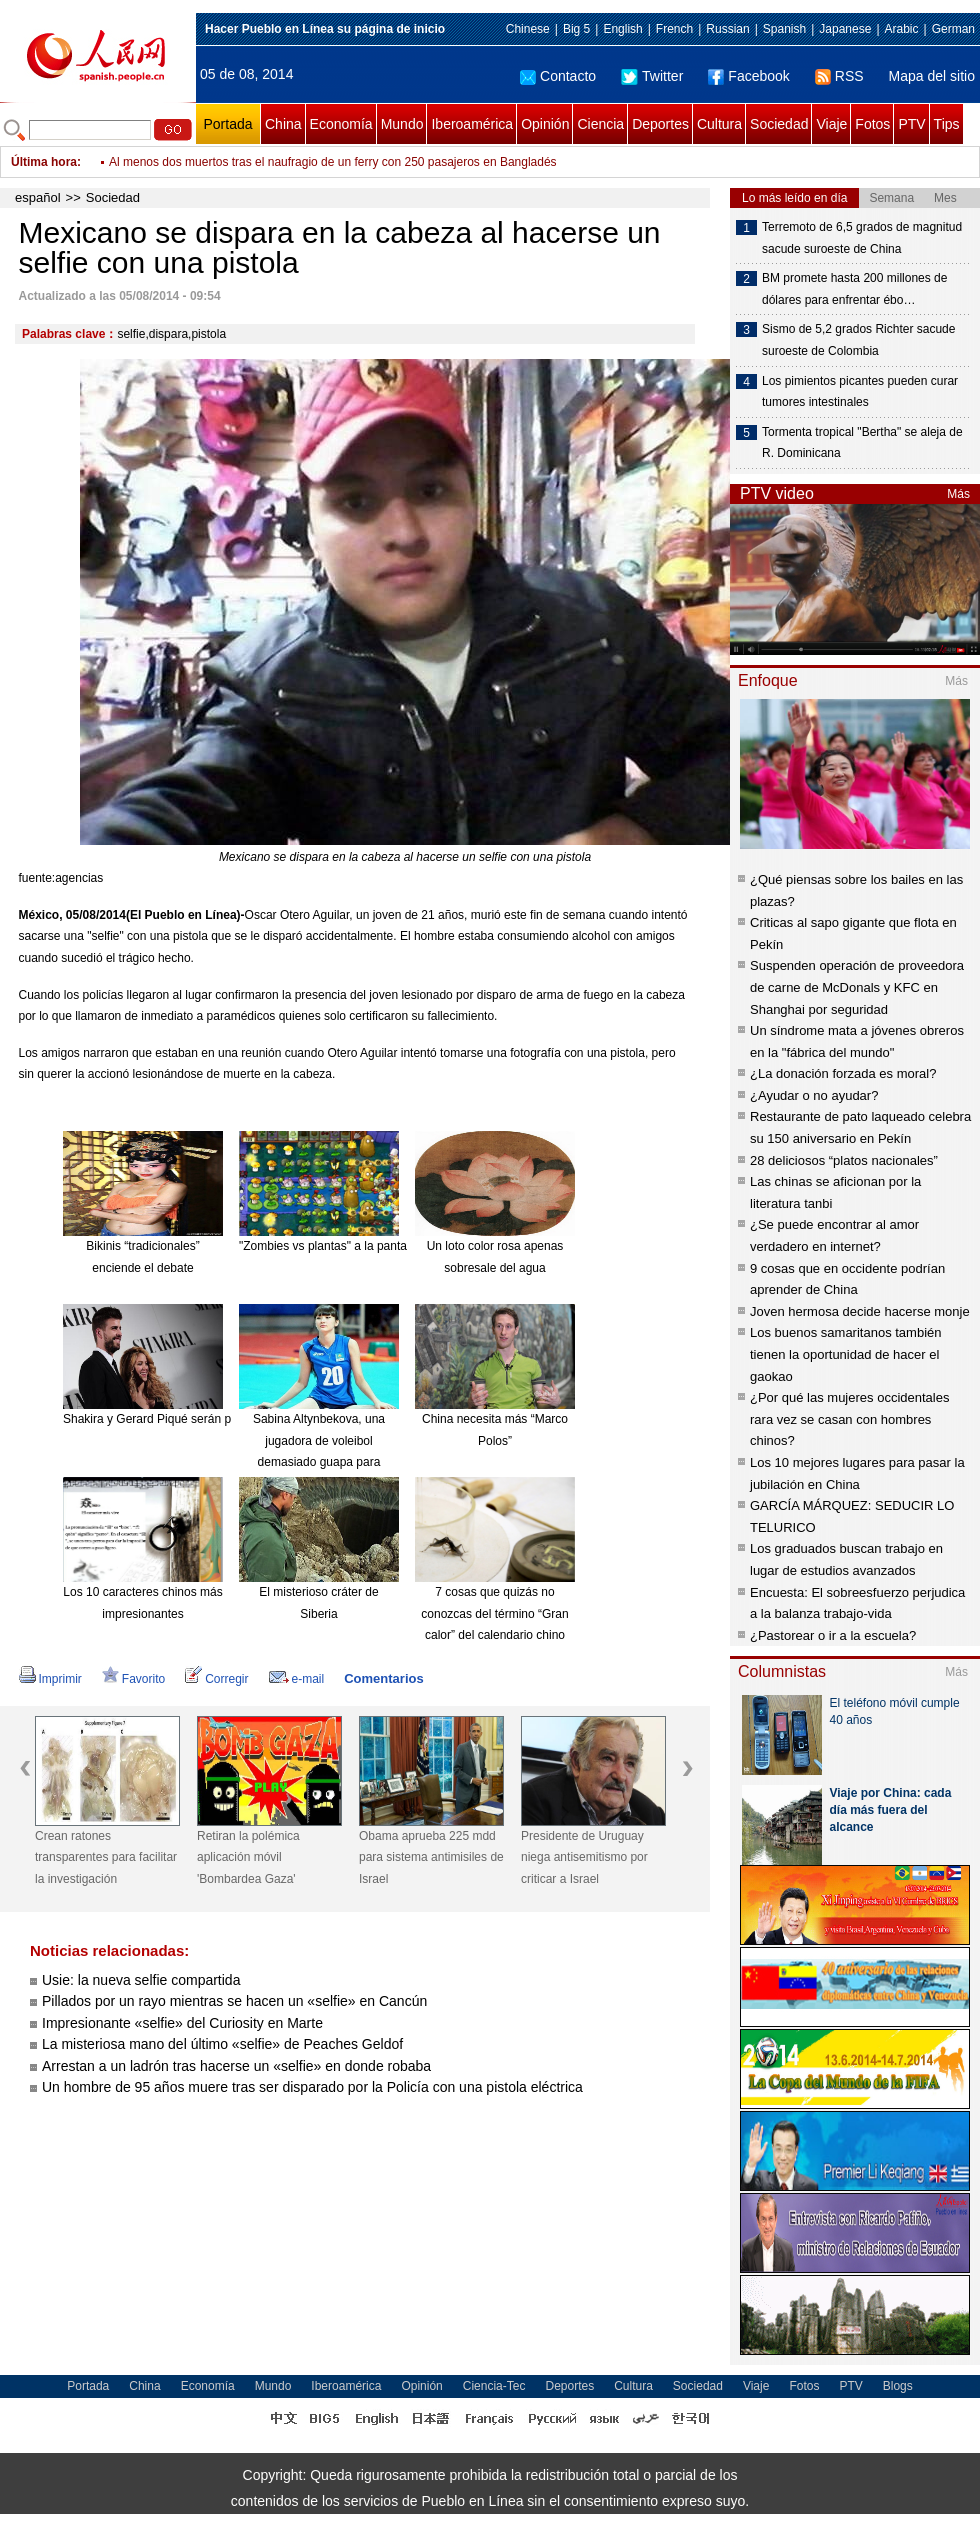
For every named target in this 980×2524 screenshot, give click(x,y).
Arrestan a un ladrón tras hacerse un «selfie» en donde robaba (236, 2066)
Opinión (545, 124)
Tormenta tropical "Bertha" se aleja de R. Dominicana (862, 443)
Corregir (216, 1679)
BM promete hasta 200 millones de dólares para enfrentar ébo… (854, 289)
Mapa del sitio (932, 76)
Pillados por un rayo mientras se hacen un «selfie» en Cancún (234, 2001)
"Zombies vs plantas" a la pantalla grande (349, 1246)
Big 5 (576, 29)
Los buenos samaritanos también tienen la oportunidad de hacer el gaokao (846, 1354)
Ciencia (600, 124)
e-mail (297, 1679)
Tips (947, 124)
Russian (727, 29)
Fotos (872, 124)
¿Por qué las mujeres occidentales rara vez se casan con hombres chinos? (849, 1419)
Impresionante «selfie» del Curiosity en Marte (182, 2023)
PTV (911, 124)
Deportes (660, 124)
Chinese (528, 29)
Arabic (902, 29)
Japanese (845, 29)
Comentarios (383, 1678)
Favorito (133, 1679)
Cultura (719, 124)
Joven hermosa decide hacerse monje (860, 1311)
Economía (341, 124)
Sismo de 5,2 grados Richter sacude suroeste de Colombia (858, 340)
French (674, 29)
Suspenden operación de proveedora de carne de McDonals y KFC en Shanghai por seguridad (857, 987)
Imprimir (50, 1679)
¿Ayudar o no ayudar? (814, 1095)
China (283, 124)
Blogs (898, 2386)
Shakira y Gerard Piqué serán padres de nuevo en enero (214, 1419)
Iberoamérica (472, 124)
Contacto (558, 76)
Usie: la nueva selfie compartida (141, 1980)
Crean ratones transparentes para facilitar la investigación (106, 1857)
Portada (227, 124)
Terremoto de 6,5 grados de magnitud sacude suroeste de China (862, 238)
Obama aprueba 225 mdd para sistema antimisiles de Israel (431, 1857)
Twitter (652, 76)
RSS (839, 76)
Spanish (784, 29)
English (622, 29)
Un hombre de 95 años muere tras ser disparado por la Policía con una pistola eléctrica (312, 2087)
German (953, 29)
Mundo (402, 124)
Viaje (831, 124)
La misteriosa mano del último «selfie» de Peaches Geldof (222, 2044)
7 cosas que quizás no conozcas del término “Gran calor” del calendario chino (494, 1613)
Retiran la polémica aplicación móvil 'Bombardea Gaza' (248, 1857)
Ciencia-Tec (494, 2386)
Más (958, 494)
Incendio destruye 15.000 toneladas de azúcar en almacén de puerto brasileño (318, 162)
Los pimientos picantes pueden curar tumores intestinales (860, 392)
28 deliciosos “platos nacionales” (844, 1160)
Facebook (748, 76)
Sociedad (779, 124)
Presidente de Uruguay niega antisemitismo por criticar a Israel (584, 1857)
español (38, 197)
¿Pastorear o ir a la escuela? (833, 1635)
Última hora (44, 162)
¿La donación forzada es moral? (843, 1073)
